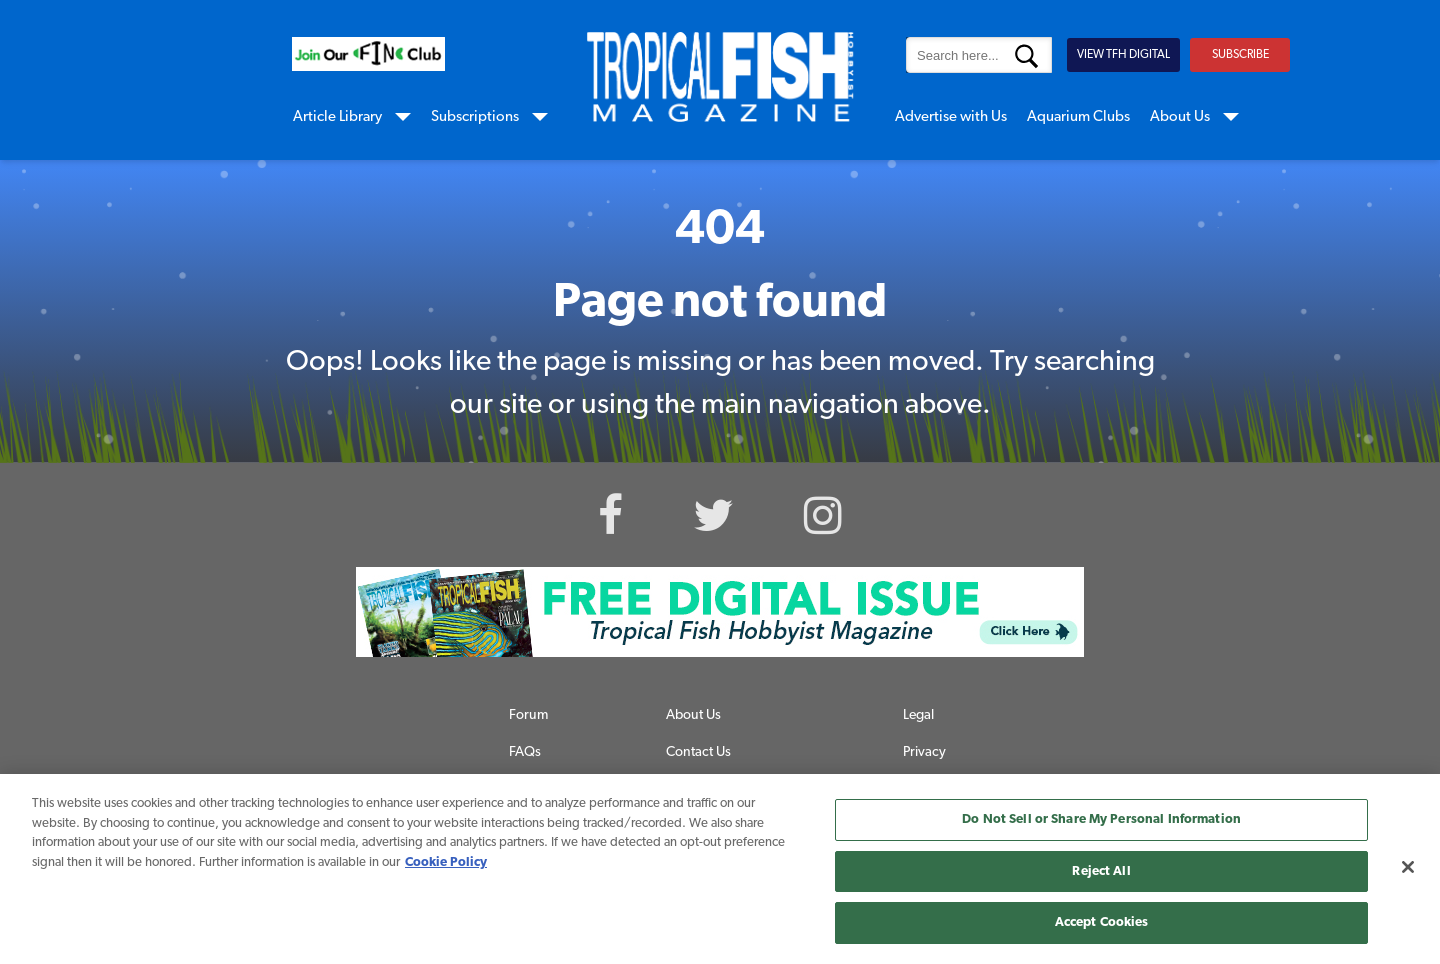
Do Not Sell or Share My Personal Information (1101, 819)
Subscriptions (475, 117)
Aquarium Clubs (1078, 117)
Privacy (924, 752)
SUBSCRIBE (1240, 55)
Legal (918, 715)
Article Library (337, 117)
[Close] (1408, 867)
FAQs (525, 752)
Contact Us (698, 752)
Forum (528, 715)
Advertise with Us (951, 117)
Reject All (1101, 871)
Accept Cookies (1102, 922)
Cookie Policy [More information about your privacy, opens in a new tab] (446, 862)
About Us (1180, 117)
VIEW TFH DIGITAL (1123, 55)
